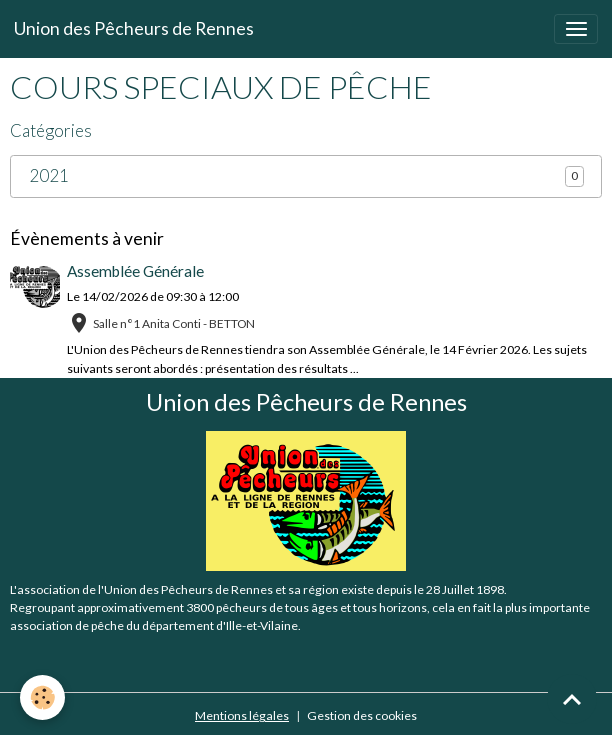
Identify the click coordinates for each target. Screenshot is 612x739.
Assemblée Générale (135, 271)
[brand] (134, 29)
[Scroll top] (572, 699)
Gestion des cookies (362, 715)
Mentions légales (242, 715)
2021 (49, 176)
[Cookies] (42, 697)
